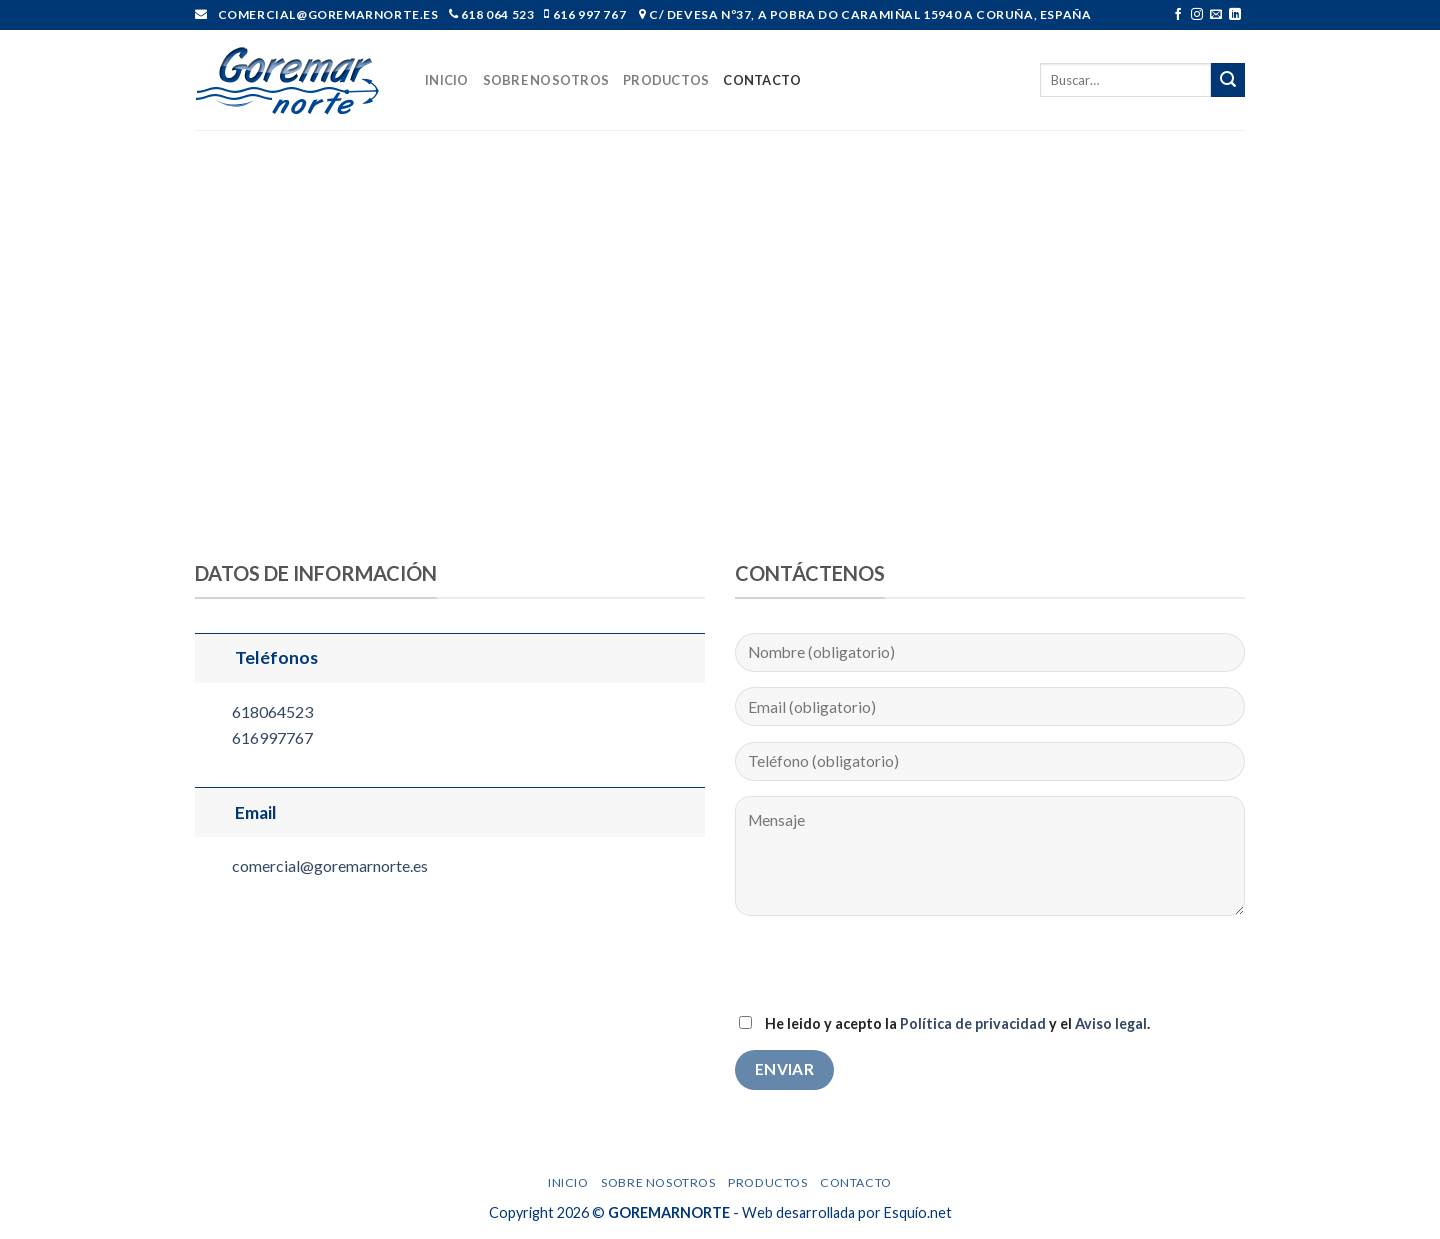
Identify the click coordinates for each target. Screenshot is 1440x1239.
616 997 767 (588, 14)
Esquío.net (918, 1212)
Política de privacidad (973, 1023)
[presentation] (887, 971)
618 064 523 (496, 14)
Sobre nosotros (546, 80)
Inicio (447, 80)
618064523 (272, 711)
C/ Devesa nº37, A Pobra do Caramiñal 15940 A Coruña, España (868, 14)
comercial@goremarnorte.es (330, 865)
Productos (666, 80)
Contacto (762, 80)
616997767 (272, 737)
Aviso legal (1111, 1023)
